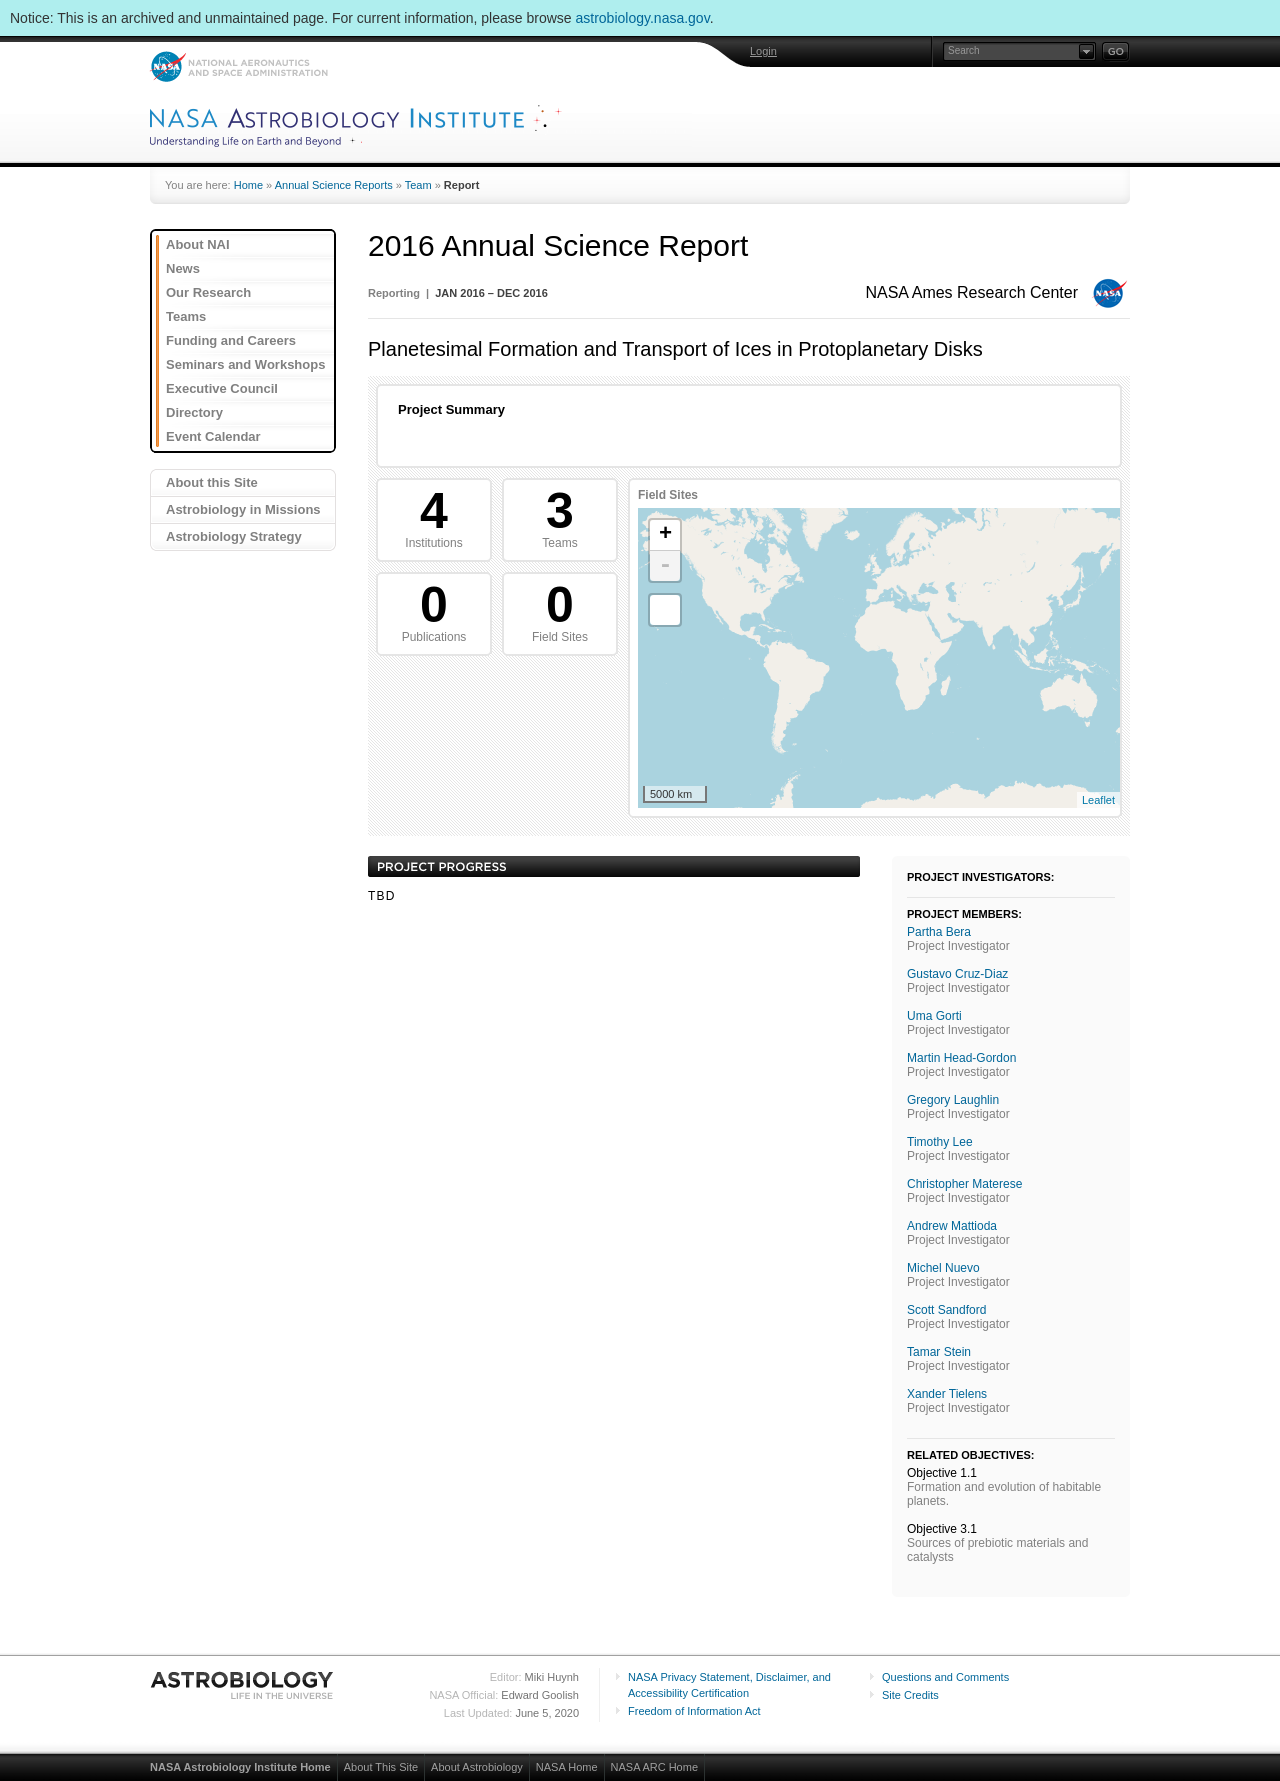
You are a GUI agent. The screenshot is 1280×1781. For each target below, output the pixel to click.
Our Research (208, 292)
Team (418, 185)
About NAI (198, 244)
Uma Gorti (934, 1016)
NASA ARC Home (654, 1767)
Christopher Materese (964, 1184)
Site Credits (910, 1695)
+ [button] (665, 535)
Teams (186, 316)
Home (248, 185)
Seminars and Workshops (245, 364)
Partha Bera (939, 932)
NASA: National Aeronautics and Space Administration (238, 66)
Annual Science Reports (334, 185)
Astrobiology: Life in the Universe (243, 1685)
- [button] (665, 566)
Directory (194, 412)
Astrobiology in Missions (243, 509)
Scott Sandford (946, 1310)
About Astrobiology (477, 1767)
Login (763, 51)
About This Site (381, 1767)
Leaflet (1098, 800)
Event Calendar (213, 436)
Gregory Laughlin (953, 1100)
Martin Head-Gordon (961, 1058)
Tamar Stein (939, 1352)
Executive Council (222, 388)
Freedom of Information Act (694, 1711)
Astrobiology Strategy (234, 536)
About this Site (212, 482)
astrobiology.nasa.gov (643, 18)
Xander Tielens (947, 1394)
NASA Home (567, 1767)
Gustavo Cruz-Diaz (957, 974)
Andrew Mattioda (952, 1226)
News (183, 268)
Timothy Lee (940, 1142)
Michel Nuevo (943, 1268)
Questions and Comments (945, 1677)
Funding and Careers (231, 340)
